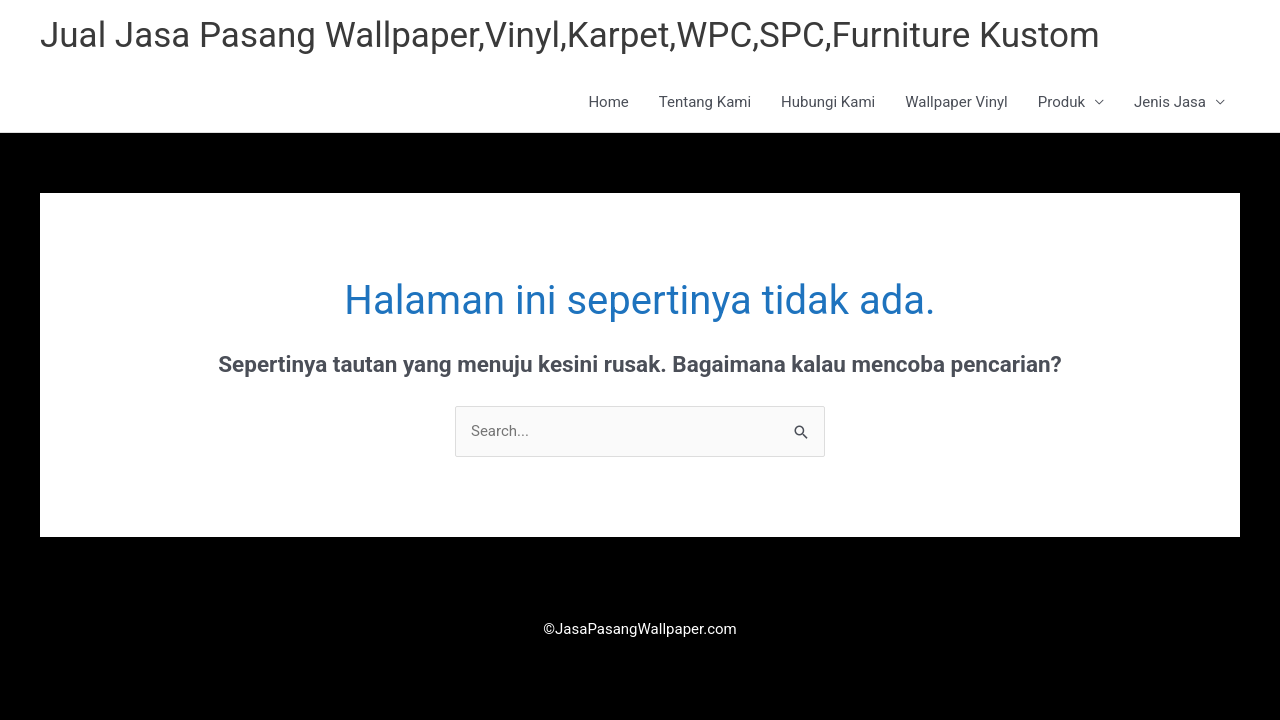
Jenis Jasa (1170, 102)
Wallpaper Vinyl (956, 102)
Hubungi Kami (828, 102)
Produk (1061, 102)
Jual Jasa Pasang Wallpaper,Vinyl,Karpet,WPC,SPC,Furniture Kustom (570, 35)
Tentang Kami (705, 102)
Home (608, 102)
